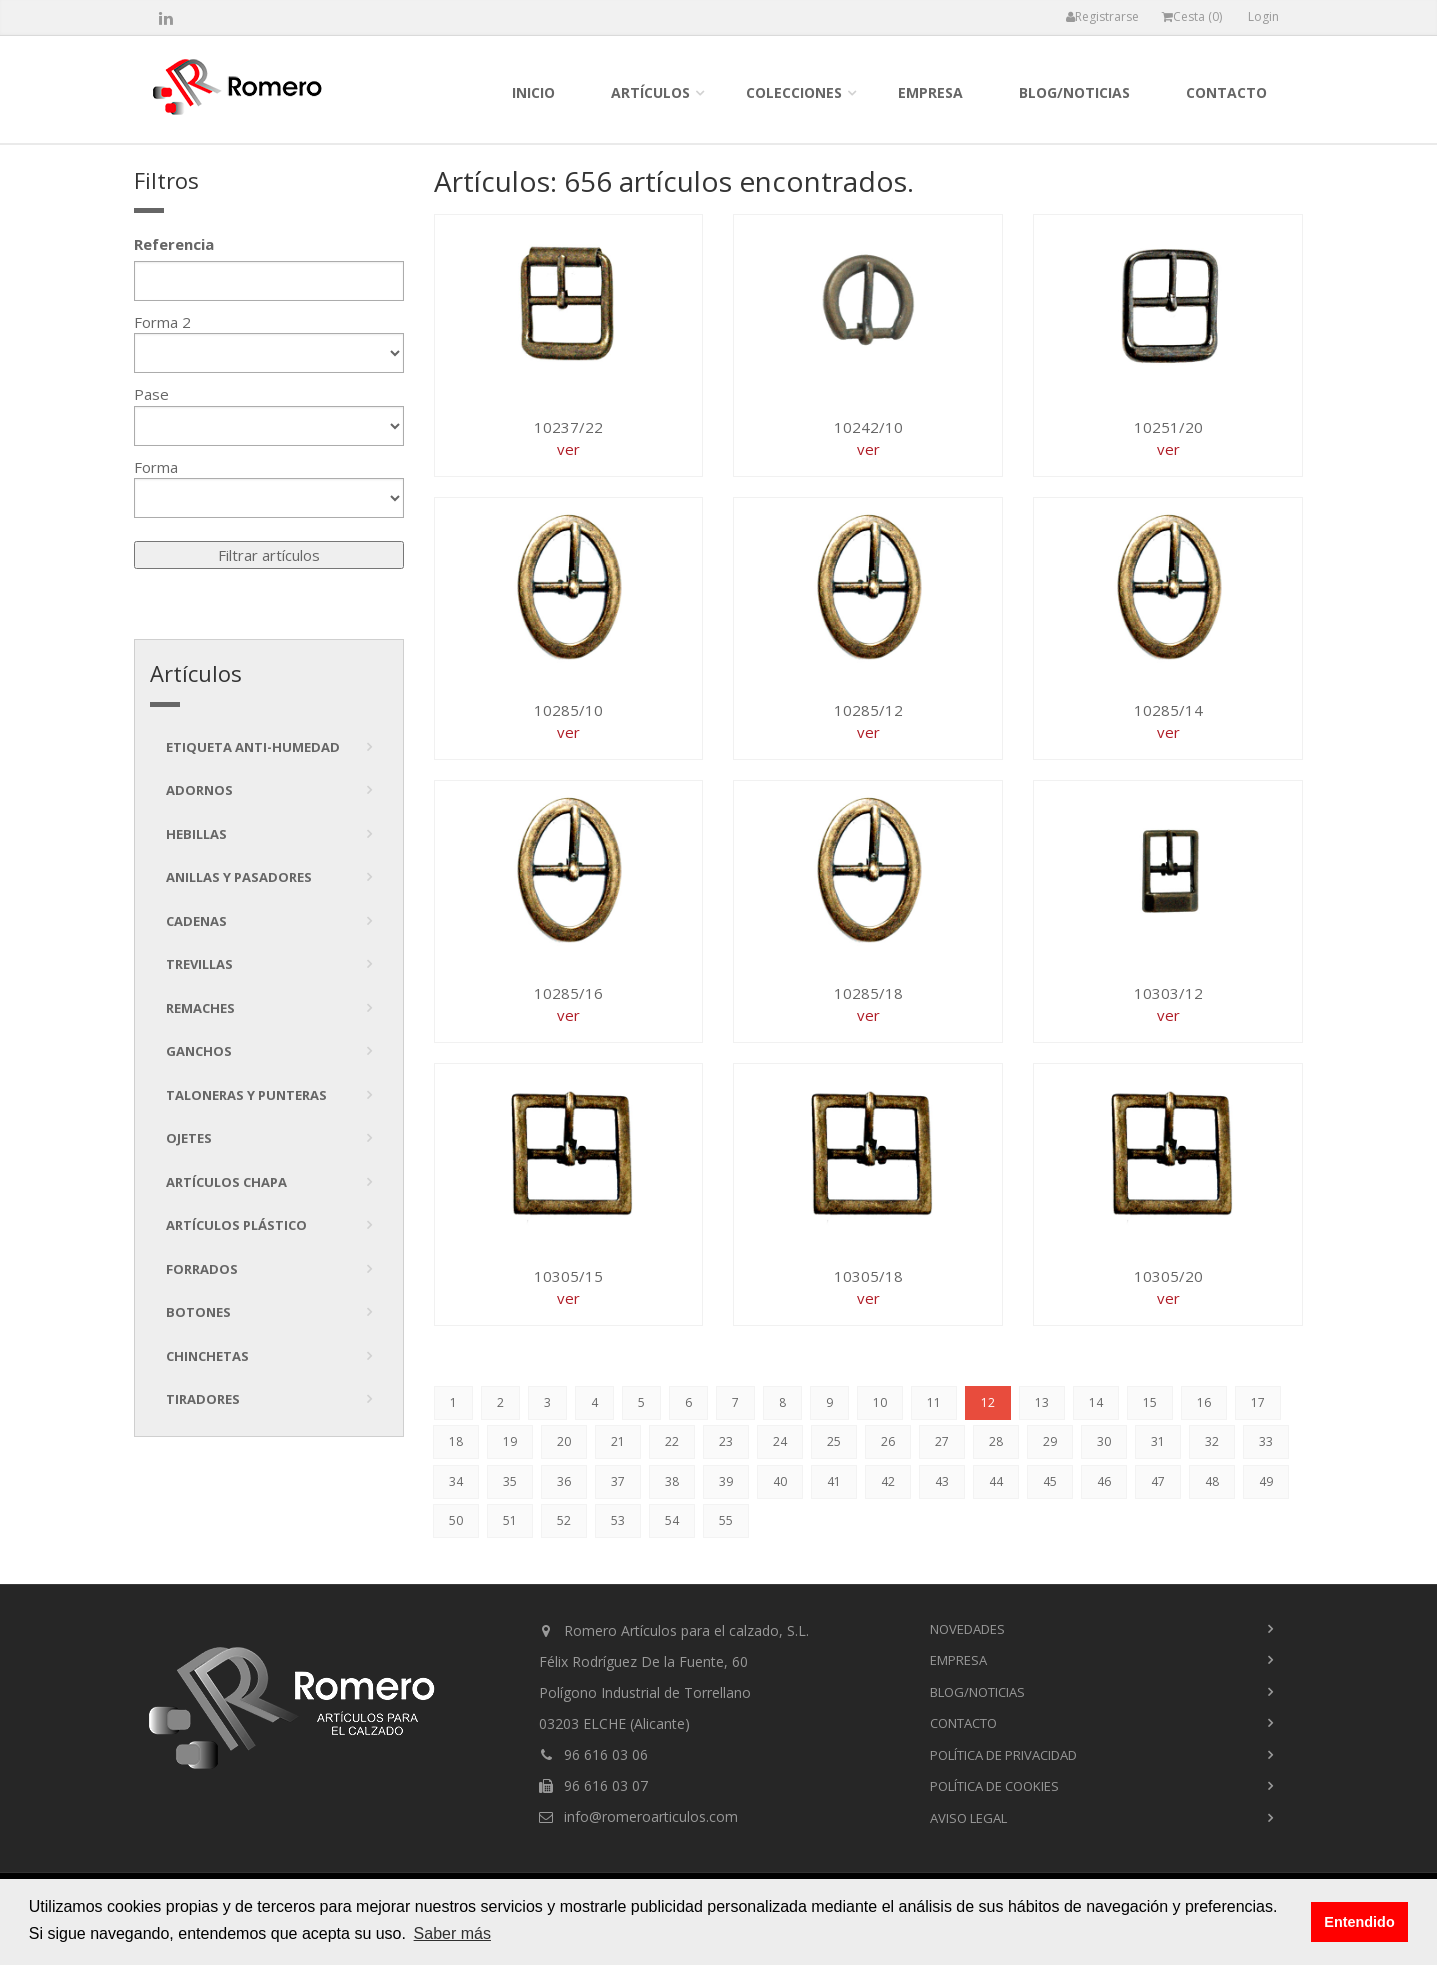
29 (1050, 1441)
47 (1158, 1481)
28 (996, 1441)
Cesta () (1192, 16)
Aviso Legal (968, 1818)
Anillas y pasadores (239, 877)
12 (988, 1402)
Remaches (200, 1008)
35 (510, 1481)
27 (942, 1441)
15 (1150, 1402)
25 (834, 1441)
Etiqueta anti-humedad (253, 747)
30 (1104, 1441)
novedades (967, 1629)
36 (564, 1481)
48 (1212, 1481)
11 (934, 1402)
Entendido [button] (1359, 1922)
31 (1158, 1441)
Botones (198, 1312)
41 (834, 1481)
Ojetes (189, 1138)
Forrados (202, 1269)
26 (888, 1441)
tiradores (203, 1399)
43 (942, 1481)
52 (564, 1520)
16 (1204, 1402)
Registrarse (1102, 16)
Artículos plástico (236, 1225)
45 (1050, 1481)
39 (726, 1481)
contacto (1226, 92)
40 (780, 1481)
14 (1096, 1402)
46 (1104, 1481)
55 (726, 1520)
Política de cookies (994, 1786)
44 (996, 1481)
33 (1266, 1441)
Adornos (199, 790)
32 (1212, 1441)
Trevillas (199, 964)
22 (672, 1441)
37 (618, 1481)
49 (1266, 1481)
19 (510, 1441)
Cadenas (196, 921)
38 (672, 1481)
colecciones (794, 92)
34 (456, 1481)
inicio (533, 92)
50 (456, 1520)
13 (1042, 1402)
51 (510, 1520)
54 (672, 1520)
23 (726, 1441)
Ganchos (199, 1051)
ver (568, 449)
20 (564, 1441)
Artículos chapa (226, 1182)
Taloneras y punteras (246, 1095)
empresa (930, 92)
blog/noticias (1074, 92)
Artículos (650, 92)
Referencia (174, 244)
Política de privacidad (1003, 1755)
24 (780, 1441)
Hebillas (196, 834)
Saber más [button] (452, 1933)
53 (618, 1520)
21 (618, 1441)
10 (880, 1402)
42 (888, 1481)
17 (1258, 1402)
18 (456, 1441)
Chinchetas (207, 1356)
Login (1263, 16)
